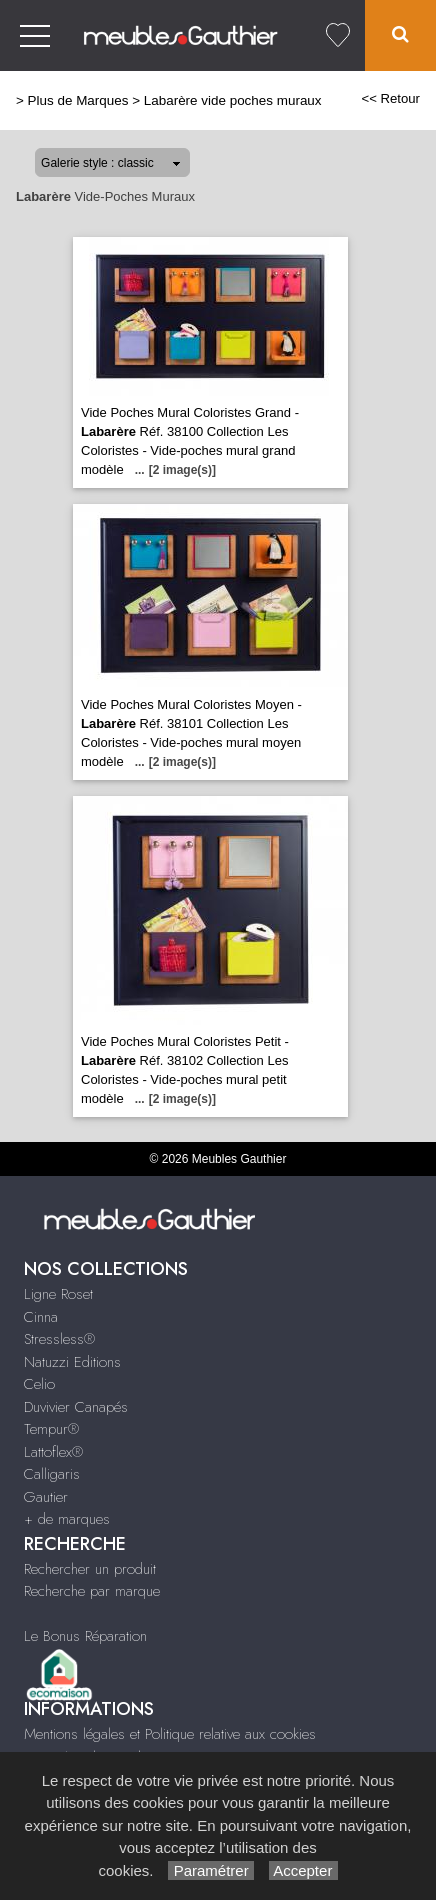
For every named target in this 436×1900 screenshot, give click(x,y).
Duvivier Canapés (76, 1407)
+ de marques (67, 1519)
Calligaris (52, 1474)
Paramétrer (210, 1870)
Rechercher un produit (90, 1569)
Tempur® (51, 1429)
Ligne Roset (58, 1294)
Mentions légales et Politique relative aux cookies (170, 1734)
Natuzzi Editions (72, 1362)
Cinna (41, 1317)
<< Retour (390, 98)
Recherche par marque (92, 1591)
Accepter (303, 1870)
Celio (39, 1384)
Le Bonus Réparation (85, 1636)
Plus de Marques (78, 100)
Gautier (46, 1497)
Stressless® (59, 1339)
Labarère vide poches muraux (233, 100)
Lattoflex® (53, 1452)
